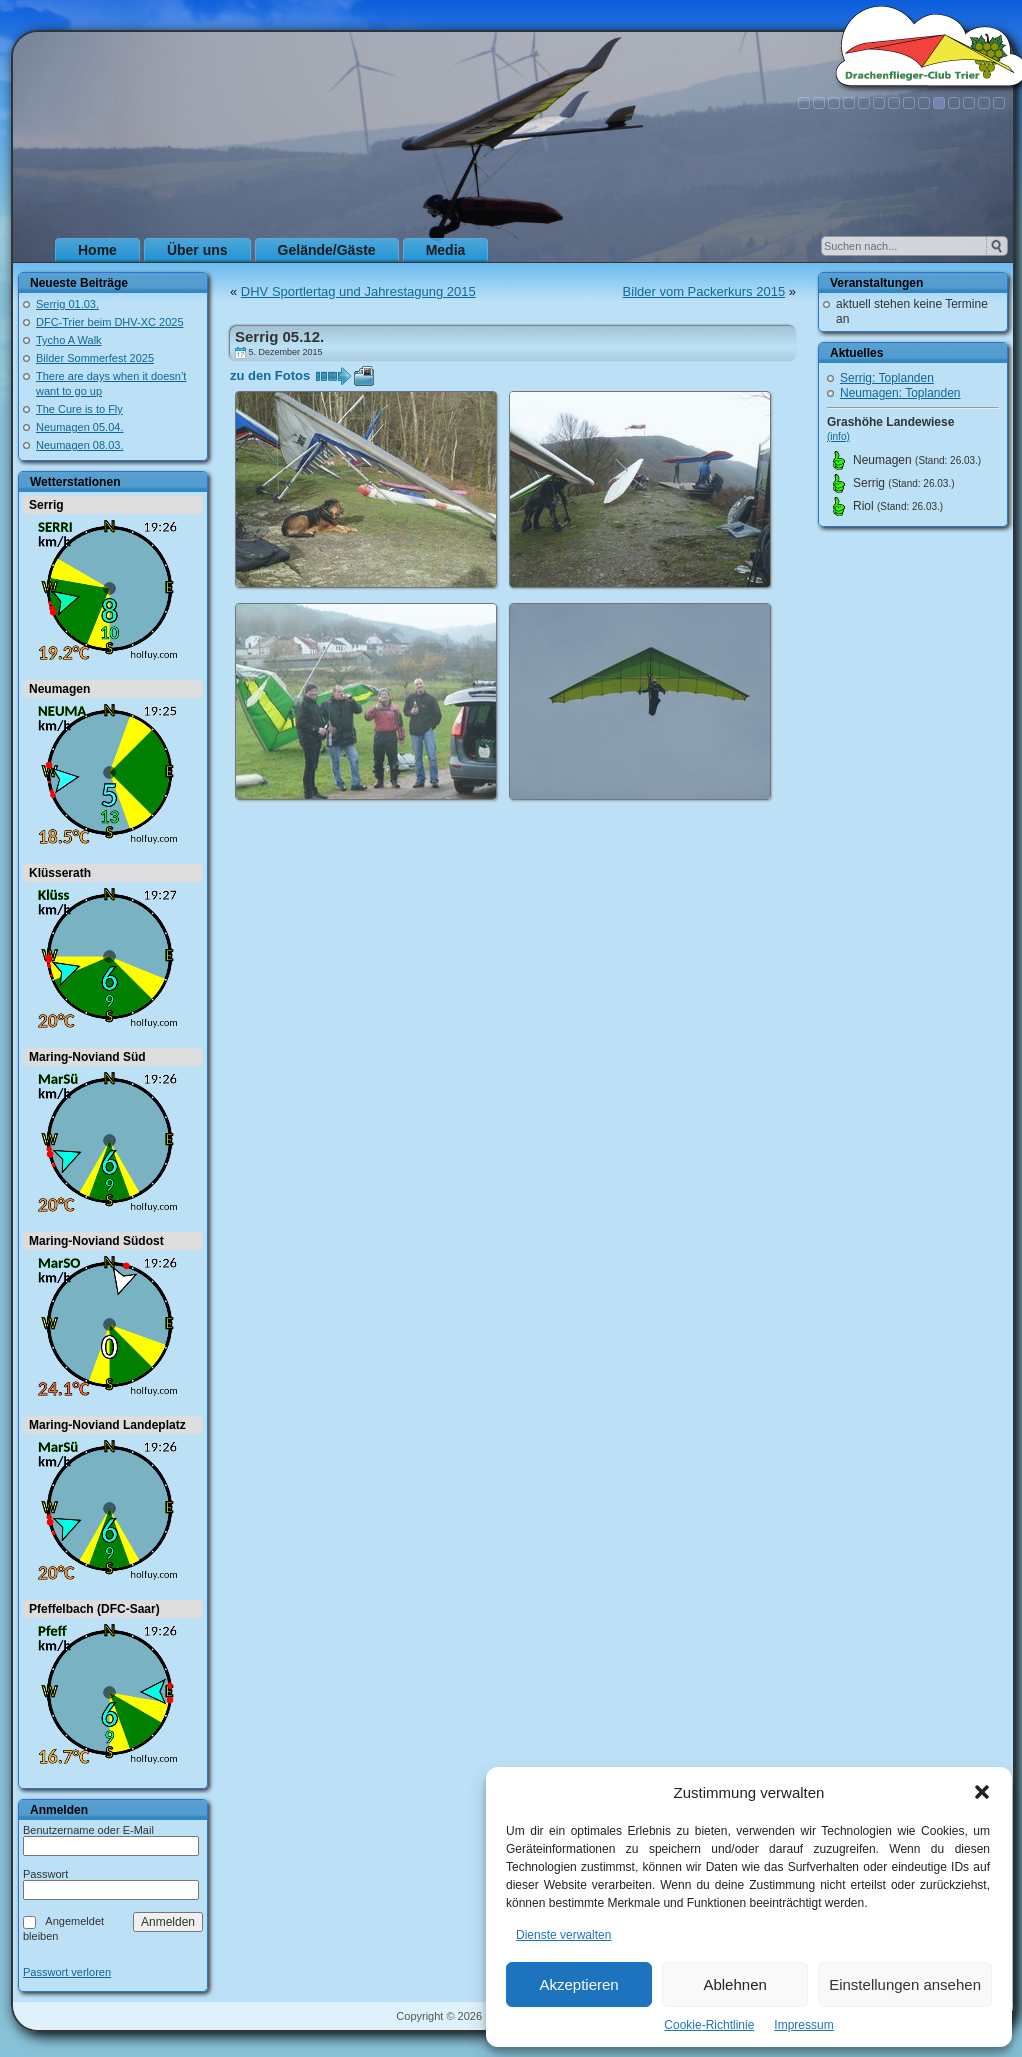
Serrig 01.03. (67, 304)
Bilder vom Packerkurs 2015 (704, 291)
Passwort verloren (67, 1972)
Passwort (45, 1874)
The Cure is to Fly (79, 409)
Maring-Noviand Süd (87, 1057)
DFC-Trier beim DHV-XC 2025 (110, 322)
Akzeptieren (578, 1984)
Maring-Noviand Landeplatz (107, 1425)
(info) (838, 436)
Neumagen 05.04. (79, 427)
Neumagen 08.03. (79, 445)
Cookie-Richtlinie (709, 2025)
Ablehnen (734, 1984)
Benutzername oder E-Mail (88, 1830)
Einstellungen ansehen (905, 1984)
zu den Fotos (270, 375)
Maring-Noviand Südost (96, 1241)
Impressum (803, 2025)
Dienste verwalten (563, 1935)
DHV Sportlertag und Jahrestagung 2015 (358, 291)
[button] (982, 1792)
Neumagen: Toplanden (900, 393)
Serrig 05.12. (279, 336)
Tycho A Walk (69, 340)
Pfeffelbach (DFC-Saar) (94, 1609)
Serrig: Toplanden (887, 378)
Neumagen (59, 689)
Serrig (46, 505)
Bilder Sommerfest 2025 (95, 358)
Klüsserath (60, 873)
